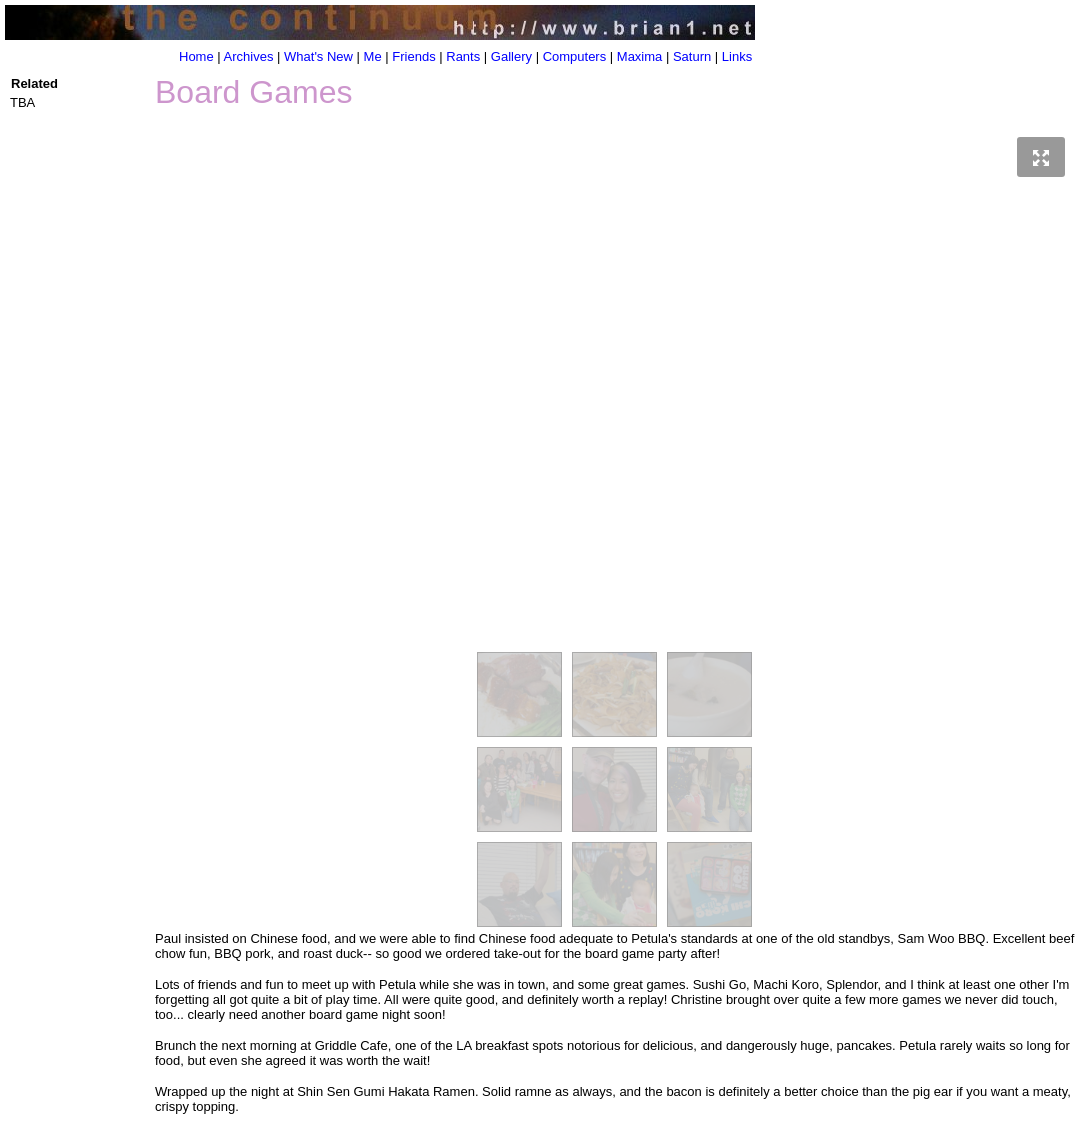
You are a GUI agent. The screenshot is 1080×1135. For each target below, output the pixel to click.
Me (373, 56)
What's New (318, 56)
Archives (249, 56)
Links (737, 56)
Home (196, 56)
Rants (463, 56)
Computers (575, 56)
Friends (413, 56)
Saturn (692, 56)
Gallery (511, 56)
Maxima (640, 56)
